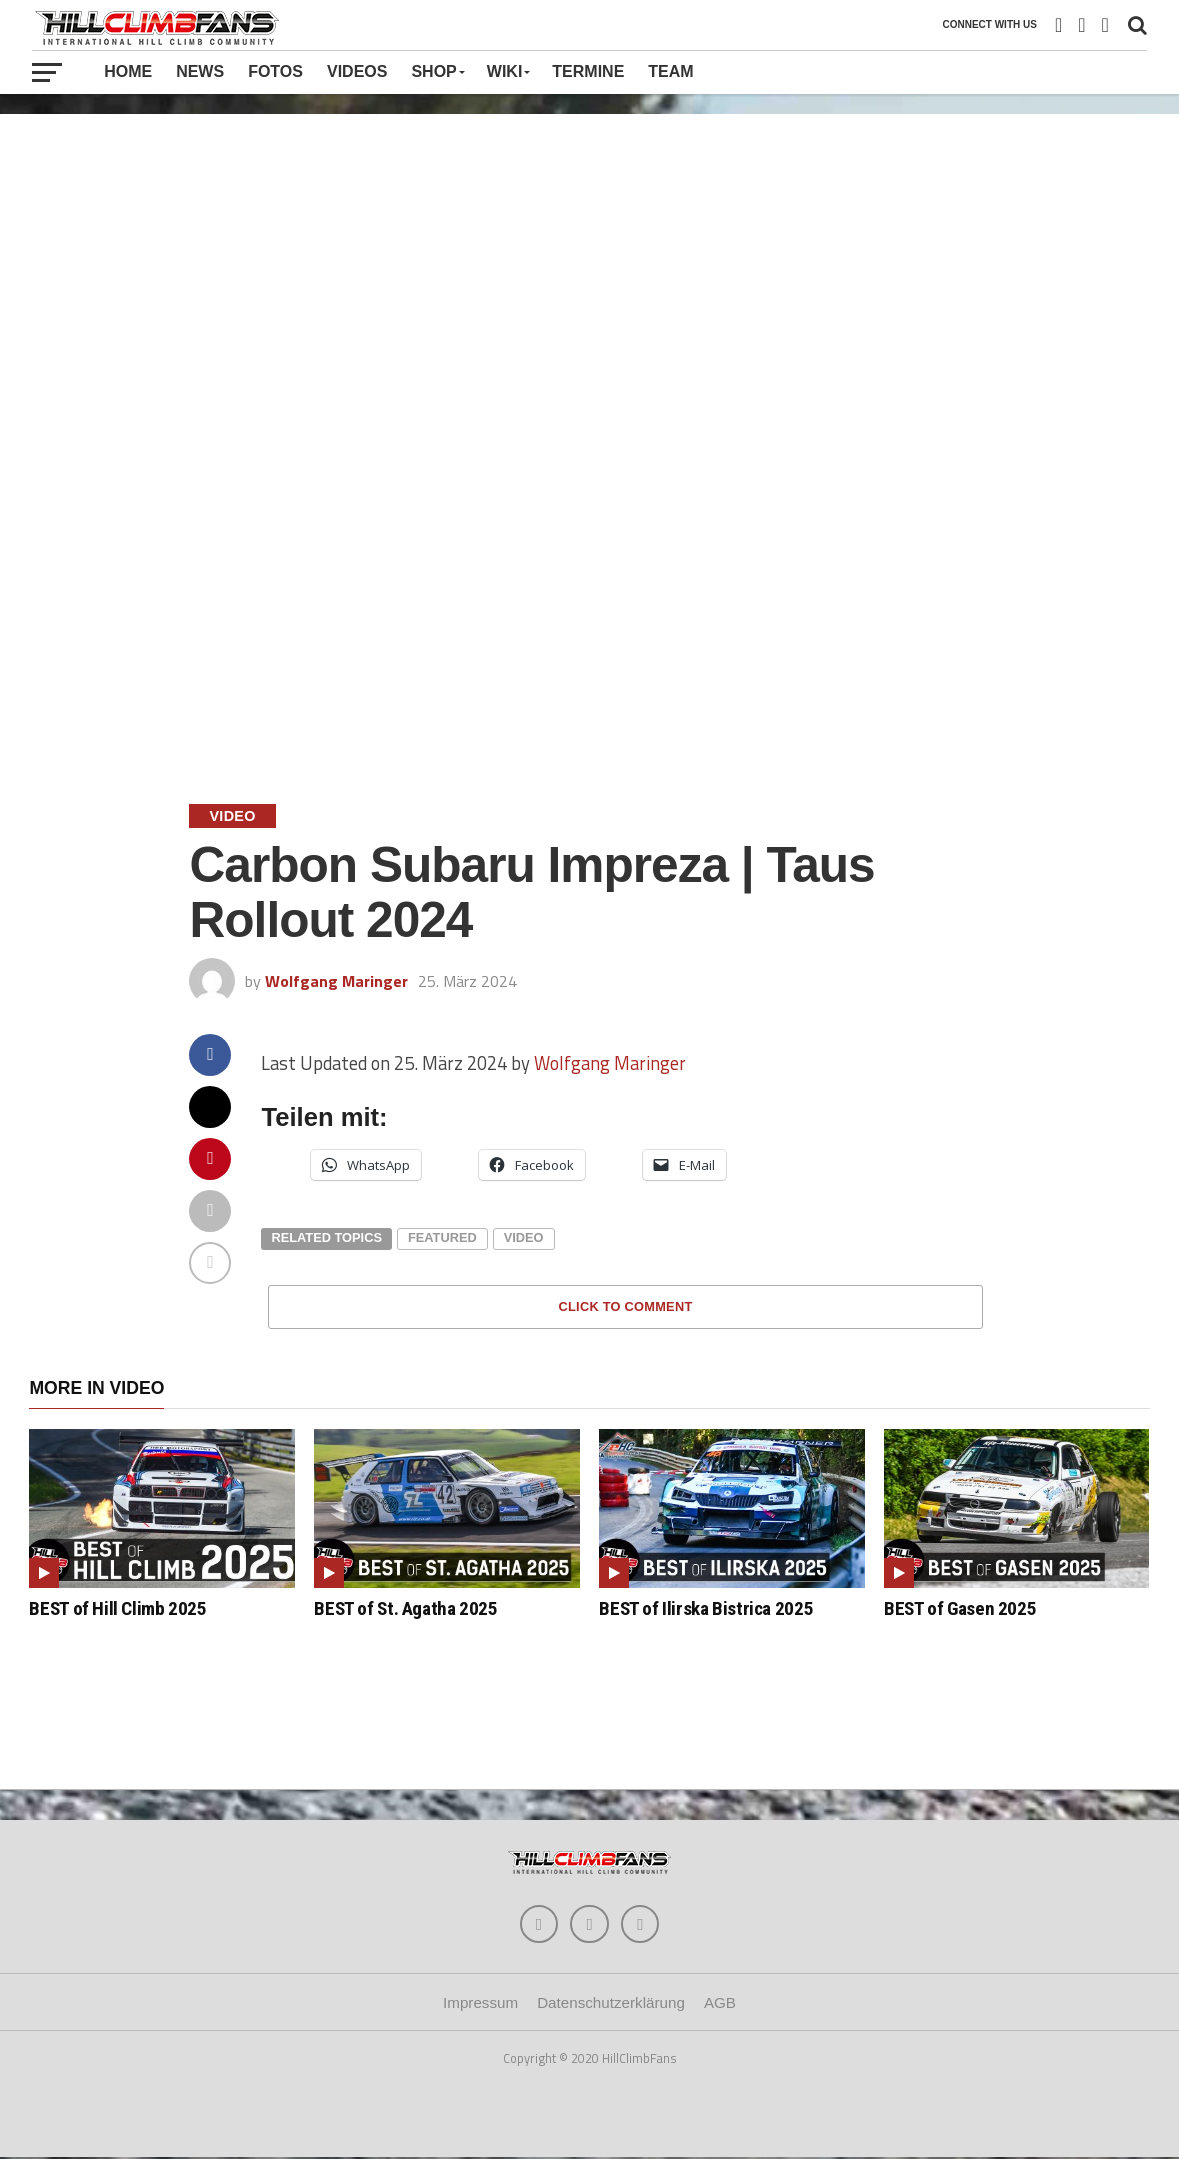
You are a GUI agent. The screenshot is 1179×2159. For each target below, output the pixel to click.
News (200, 71)
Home (128, 71)
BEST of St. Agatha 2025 (405, 1608)
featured (442, 1237)
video (524, 1237)
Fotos (275, 71)
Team (670, 71)
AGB (720, 2004)
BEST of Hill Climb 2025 (117, 1608)
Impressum (480, 2004)
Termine (588, 71)
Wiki (505, 71)
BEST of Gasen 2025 (960, 1608)
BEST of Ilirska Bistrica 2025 (706, 1608)
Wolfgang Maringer (336, 981)
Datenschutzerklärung (611, 2004)
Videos (357, 71)
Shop (433, 71)
